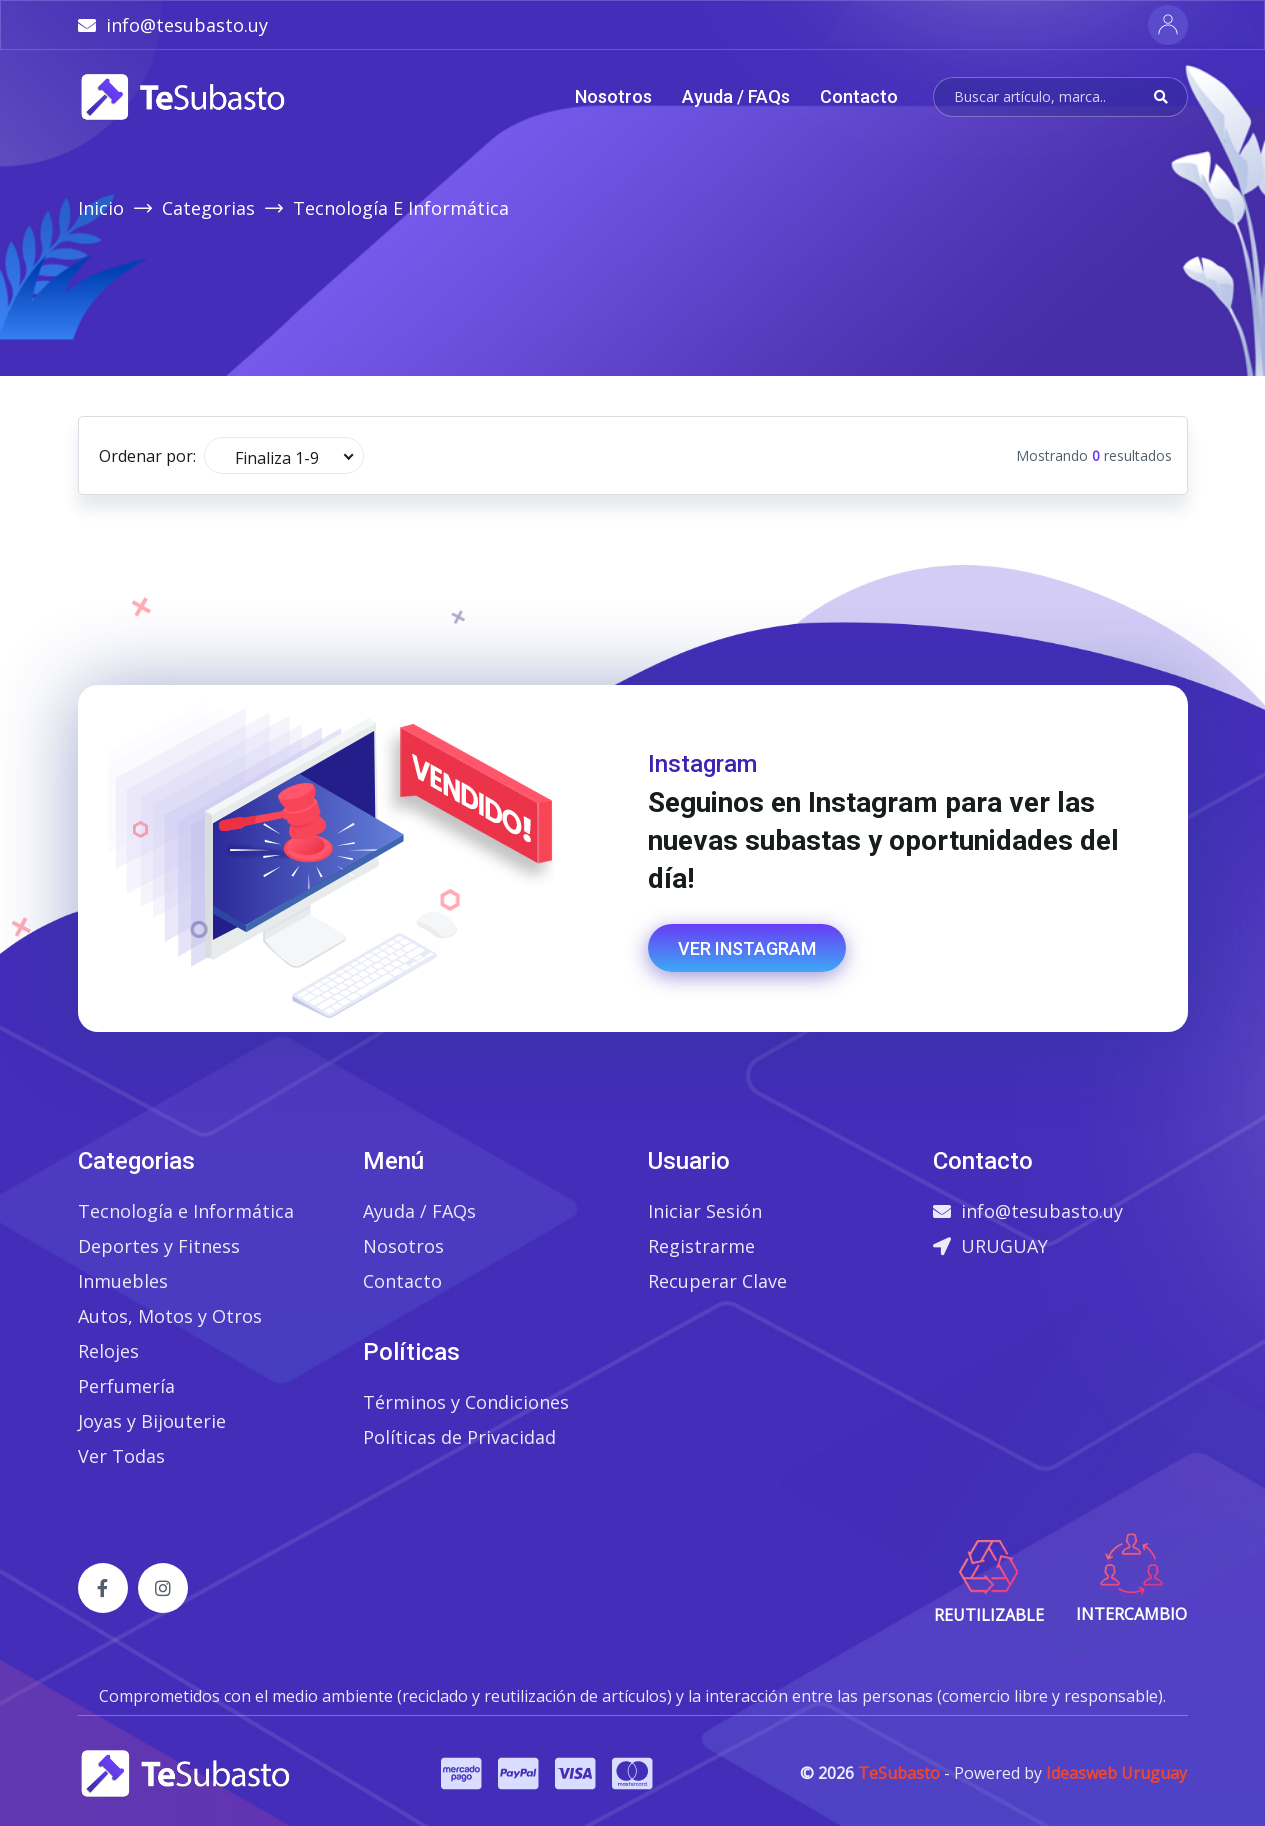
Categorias (208, 208)
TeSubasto (899, 1773)
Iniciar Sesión (705, 1211)
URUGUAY (990, 1246)
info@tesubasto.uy (1028, 1211)
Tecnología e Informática (186, 1211)
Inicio (101, 208)
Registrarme (701, 1246)
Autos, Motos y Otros (170, 1316)
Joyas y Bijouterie (152, 1421)
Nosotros (613, 96)
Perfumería (126, 1386)
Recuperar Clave (717, 1281)
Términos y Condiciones (466, 1402)
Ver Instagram (747, 948)
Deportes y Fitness (159, 1246)
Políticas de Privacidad (459, 1437)
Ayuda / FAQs (736, 96)
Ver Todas (121, 1456)
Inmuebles (123, 1281)
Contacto (859, 96)
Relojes (108, 1351)
